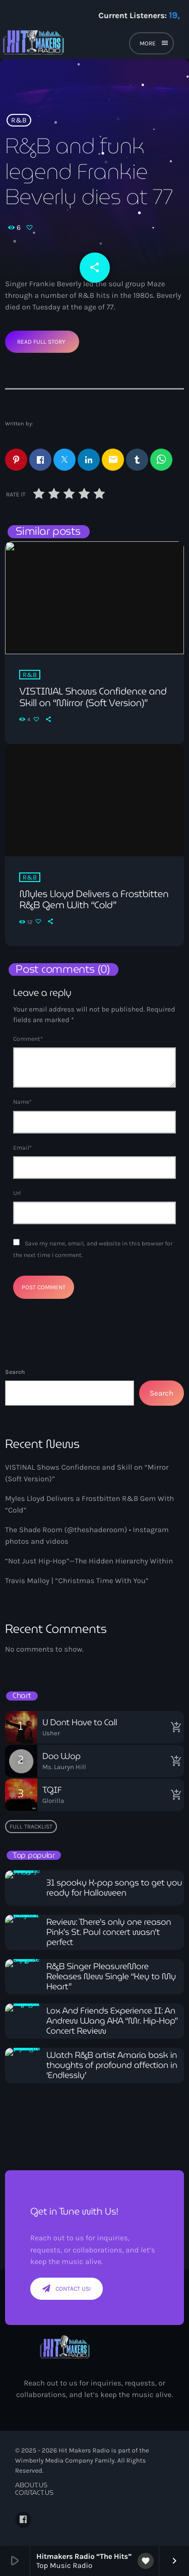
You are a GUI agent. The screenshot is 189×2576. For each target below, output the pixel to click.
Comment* (28, 1038)
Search (15, 1371)
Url (17, 1193)
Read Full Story (41, 341)
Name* (22, 1101)
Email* (22, 1147)
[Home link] (66, 44)
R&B (19, 120)
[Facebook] (23, 2519)
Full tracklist (31, 1826)
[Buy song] (174, 1727)
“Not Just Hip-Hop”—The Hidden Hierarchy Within (89, 1560)
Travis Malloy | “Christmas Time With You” (77, 1580)
